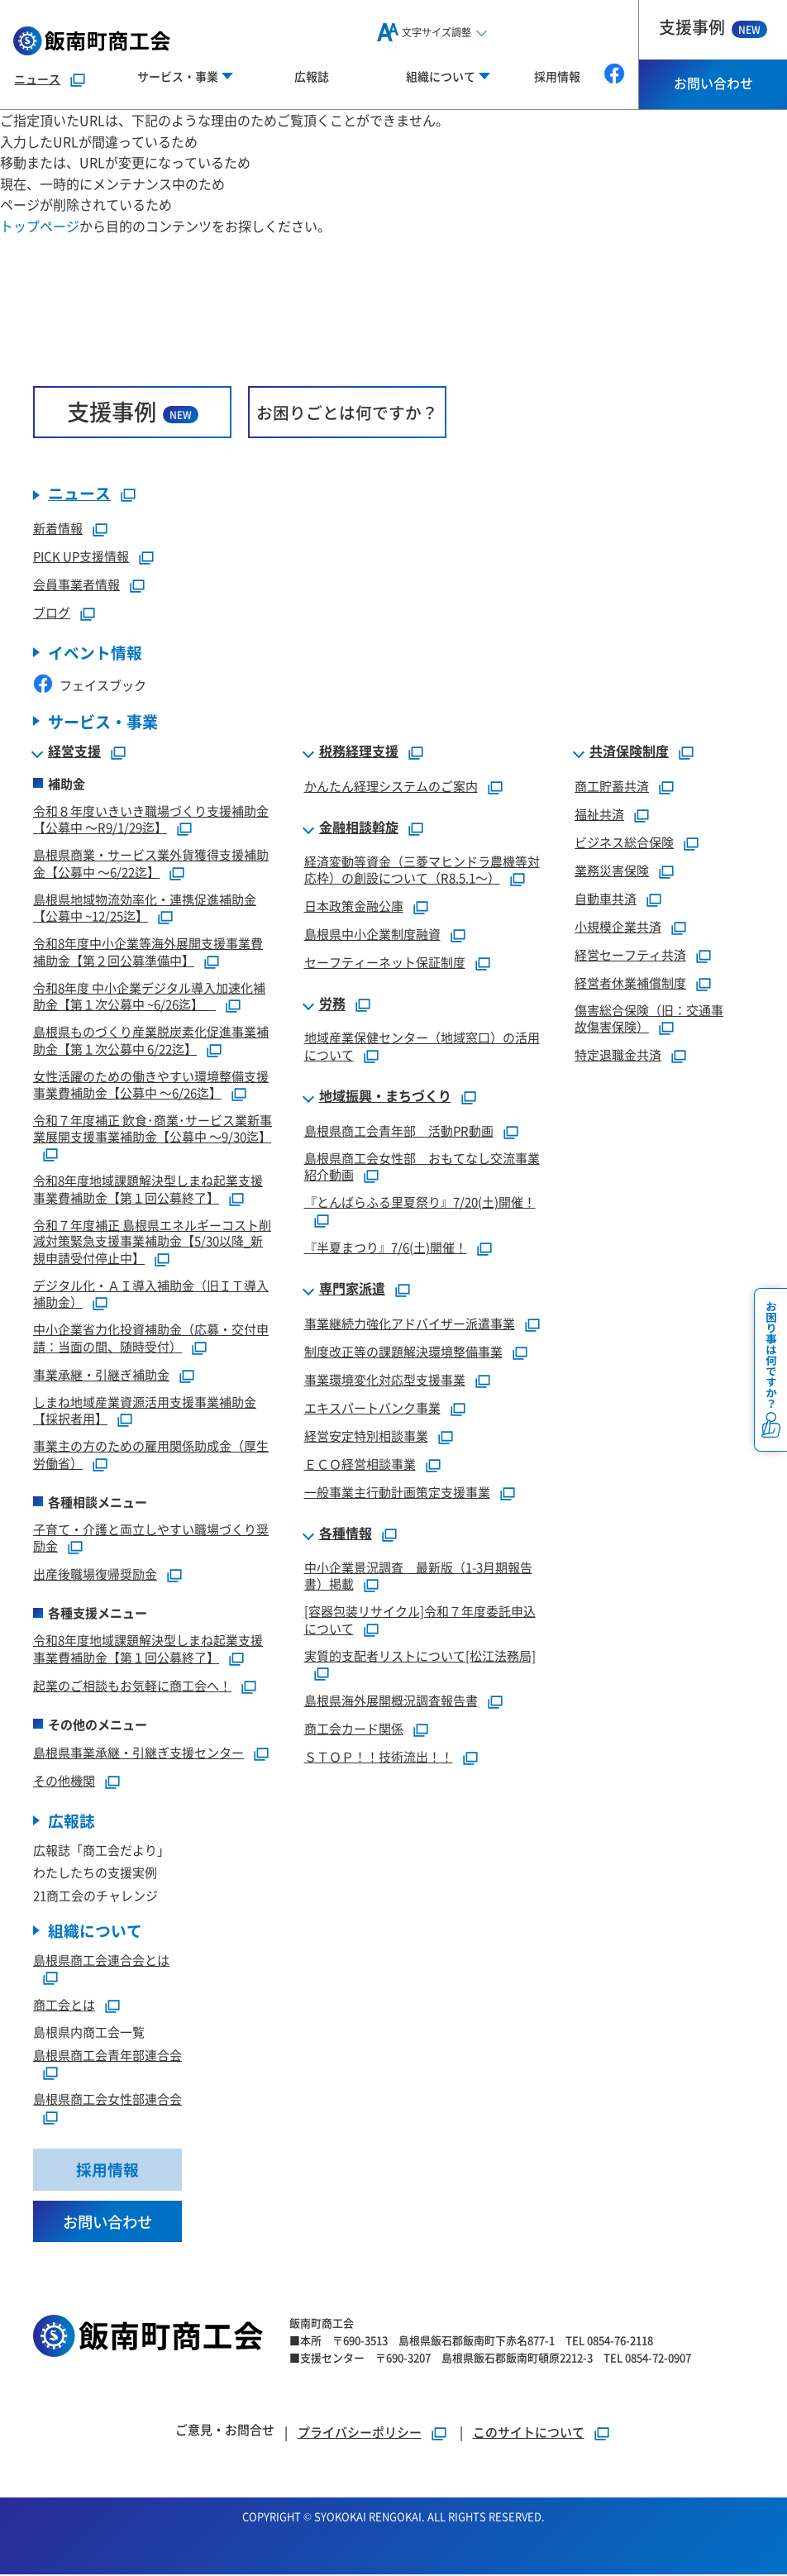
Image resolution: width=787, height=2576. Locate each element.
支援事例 (713, 27)
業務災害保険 (612, 871)
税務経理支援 (358, 752)
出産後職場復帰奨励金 (95, 1574)
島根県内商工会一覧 (89, 2033)
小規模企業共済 (618, 927)
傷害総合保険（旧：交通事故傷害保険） (649, 1019)
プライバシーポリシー (360, 2433)
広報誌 (311, 76)
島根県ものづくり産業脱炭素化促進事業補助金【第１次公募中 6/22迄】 (151, 1040)
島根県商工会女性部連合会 (107, 2100)
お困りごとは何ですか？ (347, 412)
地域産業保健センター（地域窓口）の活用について (422, 1046)
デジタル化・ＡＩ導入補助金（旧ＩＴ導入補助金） (151, 1294)
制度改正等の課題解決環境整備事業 (403, 1352)
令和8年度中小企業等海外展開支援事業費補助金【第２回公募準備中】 (148, 952)
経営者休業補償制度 (630, 983)
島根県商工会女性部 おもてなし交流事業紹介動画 (422, 1167)
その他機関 (64, 1781)
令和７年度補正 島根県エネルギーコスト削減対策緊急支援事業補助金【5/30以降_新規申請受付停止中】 (152, 1242)
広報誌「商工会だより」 (101, 1850)
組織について (95, 1931)
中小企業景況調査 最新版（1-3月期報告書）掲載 (418, 1576)
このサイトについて (528, 2433)
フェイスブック (89, 685)
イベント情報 (95, 653)
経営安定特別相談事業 (366, 1436)
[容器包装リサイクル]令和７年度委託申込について (420, 1620)
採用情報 (557, 76)
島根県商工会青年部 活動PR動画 (399, 1131)
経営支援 (74, 752)
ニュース (37, 78)
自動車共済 (606, 899)
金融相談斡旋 (358, 828)
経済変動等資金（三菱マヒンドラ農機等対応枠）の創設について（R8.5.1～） (422, 870)
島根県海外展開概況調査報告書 (391, 1701)
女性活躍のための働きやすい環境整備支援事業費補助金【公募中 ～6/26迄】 (151, 1085)
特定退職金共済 (618, 1055)
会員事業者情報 (76, 585)
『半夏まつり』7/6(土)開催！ (385, 1248)
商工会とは (64, 2006)
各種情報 (345, 1534)
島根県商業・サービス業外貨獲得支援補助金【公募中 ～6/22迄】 (151, 864)
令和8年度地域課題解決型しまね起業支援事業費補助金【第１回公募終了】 (148, 1189)
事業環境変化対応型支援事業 (384, 1380)
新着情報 (58, 528)
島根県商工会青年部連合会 (107, 2055)
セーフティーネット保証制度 (384, 962)
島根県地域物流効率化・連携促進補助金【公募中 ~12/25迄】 (144, 908)
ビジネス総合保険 (624, 843)
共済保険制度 (629, 752)
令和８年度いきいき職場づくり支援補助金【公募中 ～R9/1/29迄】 (151, 820)
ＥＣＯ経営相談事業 (360, 1464)
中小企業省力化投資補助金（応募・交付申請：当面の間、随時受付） (151, 1338)
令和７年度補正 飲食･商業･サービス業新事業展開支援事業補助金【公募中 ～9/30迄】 (152, 1129)
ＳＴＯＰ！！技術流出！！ (378, 1757)
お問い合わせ (713, 83)
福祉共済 (599, 814)
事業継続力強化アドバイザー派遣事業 (409, 1324)
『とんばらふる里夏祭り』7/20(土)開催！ (420, 1202)
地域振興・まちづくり (385, 1097)
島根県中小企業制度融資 (372, 934)
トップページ (39, 226)
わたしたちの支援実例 (95, 1873)
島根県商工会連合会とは (101, 1960)
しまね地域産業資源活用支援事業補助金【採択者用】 (144, 1411)
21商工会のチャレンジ (95, 1896)
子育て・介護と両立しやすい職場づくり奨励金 (151, 1538)
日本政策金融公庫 (353, 906)
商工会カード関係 (353, 1729)
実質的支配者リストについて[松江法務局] (420, 1656)
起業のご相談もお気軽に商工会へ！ (132, 1686)
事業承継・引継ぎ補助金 (101, 1375)
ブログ (51, 613)
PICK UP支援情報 (81, 556)
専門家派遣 (352, 1290)
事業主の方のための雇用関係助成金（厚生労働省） (151, 1455)
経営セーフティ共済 (630, 955)
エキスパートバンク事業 (372, 1408)
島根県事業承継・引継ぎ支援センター (138, 1753)
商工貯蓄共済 (612, 786)
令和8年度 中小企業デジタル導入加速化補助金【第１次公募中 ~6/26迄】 (149, 997)
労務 (332, 1004)
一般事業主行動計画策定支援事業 (397, 1492)
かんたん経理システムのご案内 (391, 786)
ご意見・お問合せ (224, 2431)
